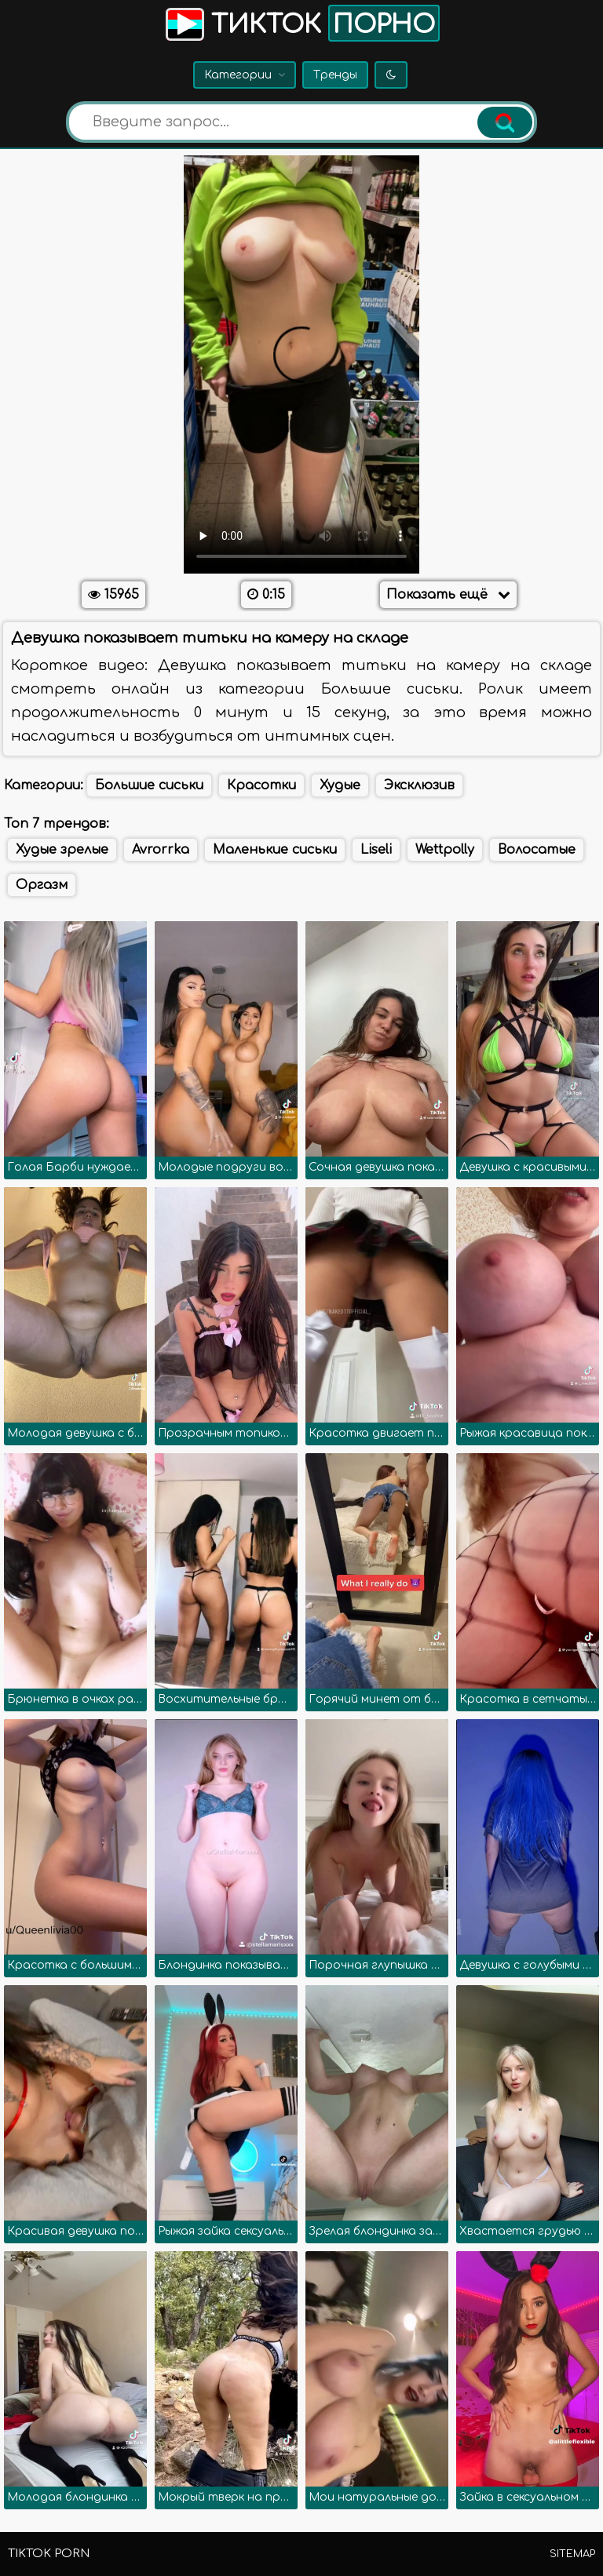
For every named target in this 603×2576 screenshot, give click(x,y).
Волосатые (537, 850)
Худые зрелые (62, 850)
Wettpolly (444, 850)
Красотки (261, 785)
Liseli (376, 850)
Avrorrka (160, 850)
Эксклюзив (419, 785)
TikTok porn (49, 2553)
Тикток (301, 23)
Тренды (335, 75)
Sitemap (572, 2554)
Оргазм (42, 885)
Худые (340, 785)
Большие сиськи (149, 785)
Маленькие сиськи (275, 850)
